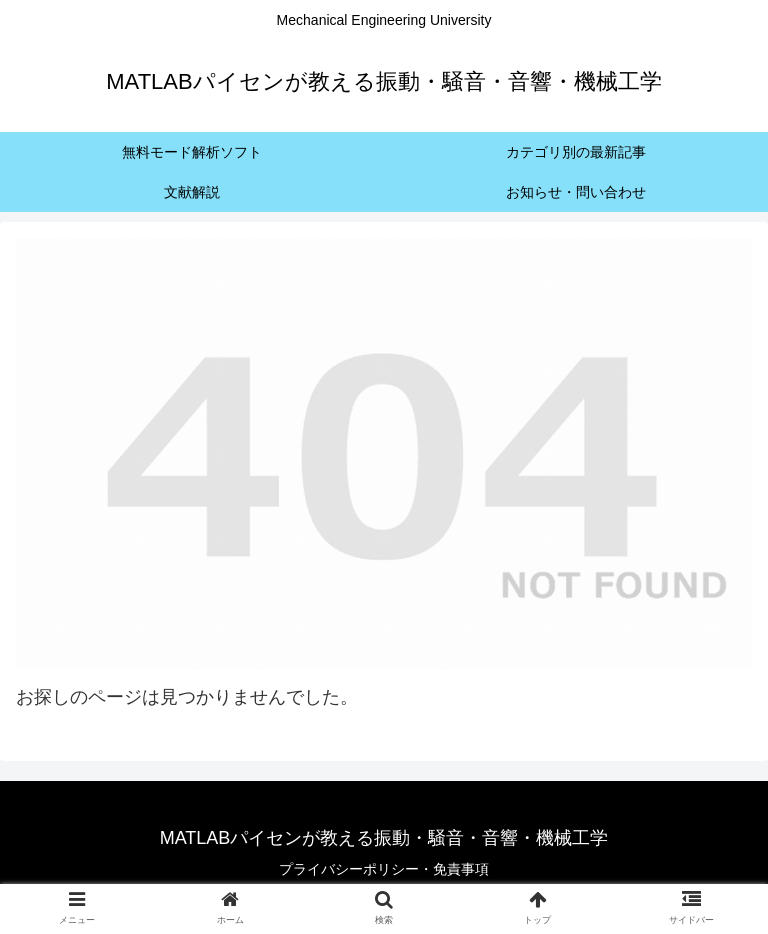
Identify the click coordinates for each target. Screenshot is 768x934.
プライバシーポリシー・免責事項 (384, 869)
